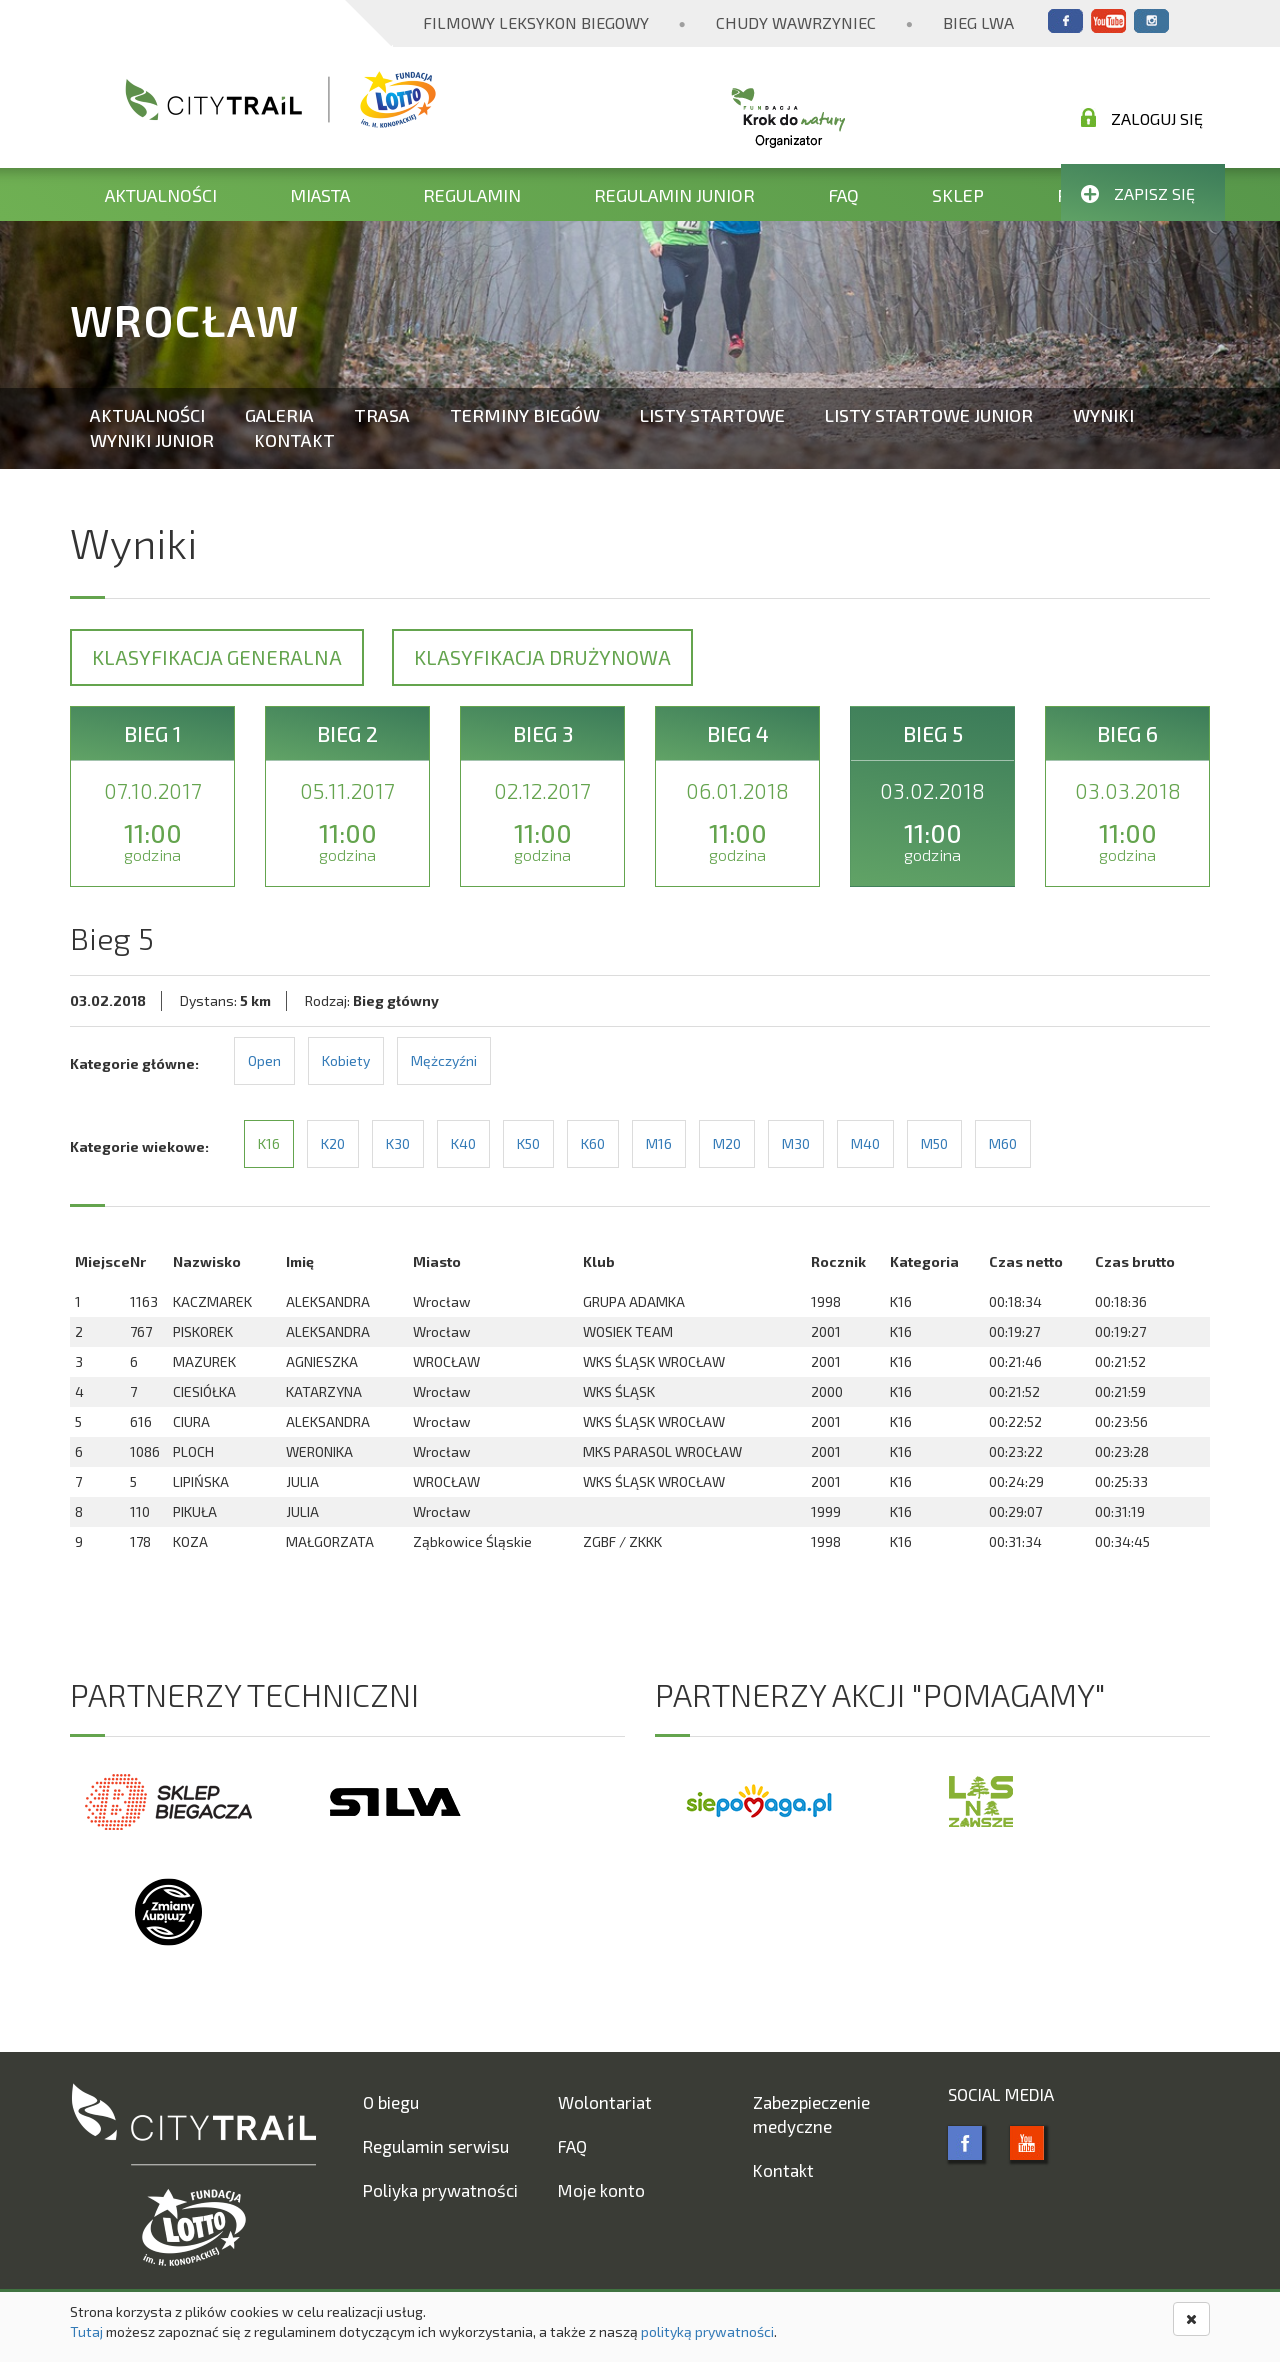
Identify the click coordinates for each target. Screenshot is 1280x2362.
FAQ (843, 195)
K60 (593, 1143)
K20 (333, 1143)
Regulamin (472, 195)
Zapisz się (1138, 193)
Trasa (382, 415)
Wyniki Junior (152, 440)
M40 (865, 1143)
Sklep (958, 195)
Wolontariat (605, 2102)
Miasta (320, 195)
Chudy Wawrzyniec (796, 22)
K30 (398, 1143)
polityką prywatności (707, 2331)
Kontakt (294, 440)
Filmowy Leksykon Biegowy (536, 22)
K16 (269, 1143)
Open (264, 1060)
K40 (463, 1143)
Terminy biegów (525, 415)
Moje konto (601, 2190)
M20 (727, 1143)
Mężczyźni (444, 1060)
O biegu (391, 2102)
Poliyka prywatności (440, 2190)
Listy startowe (712, 415)
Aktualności (161, 195)
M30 (796, 1143)
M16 (659, 1143)
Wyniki (1103, 415)
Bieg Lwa (978, 22)
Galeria (279, 415)
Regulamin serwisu (436, 2146)
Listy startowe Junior (929, 415)
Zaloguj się (1142, 118)
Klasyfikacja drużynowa (542, 657)
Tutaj (86, 2331)
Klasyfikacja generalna (217, 657)
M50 (934, 1143)
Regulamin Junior (674, 195)
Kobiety (346, 1060)
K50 (528, 1143)
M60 (1003, 1143)
